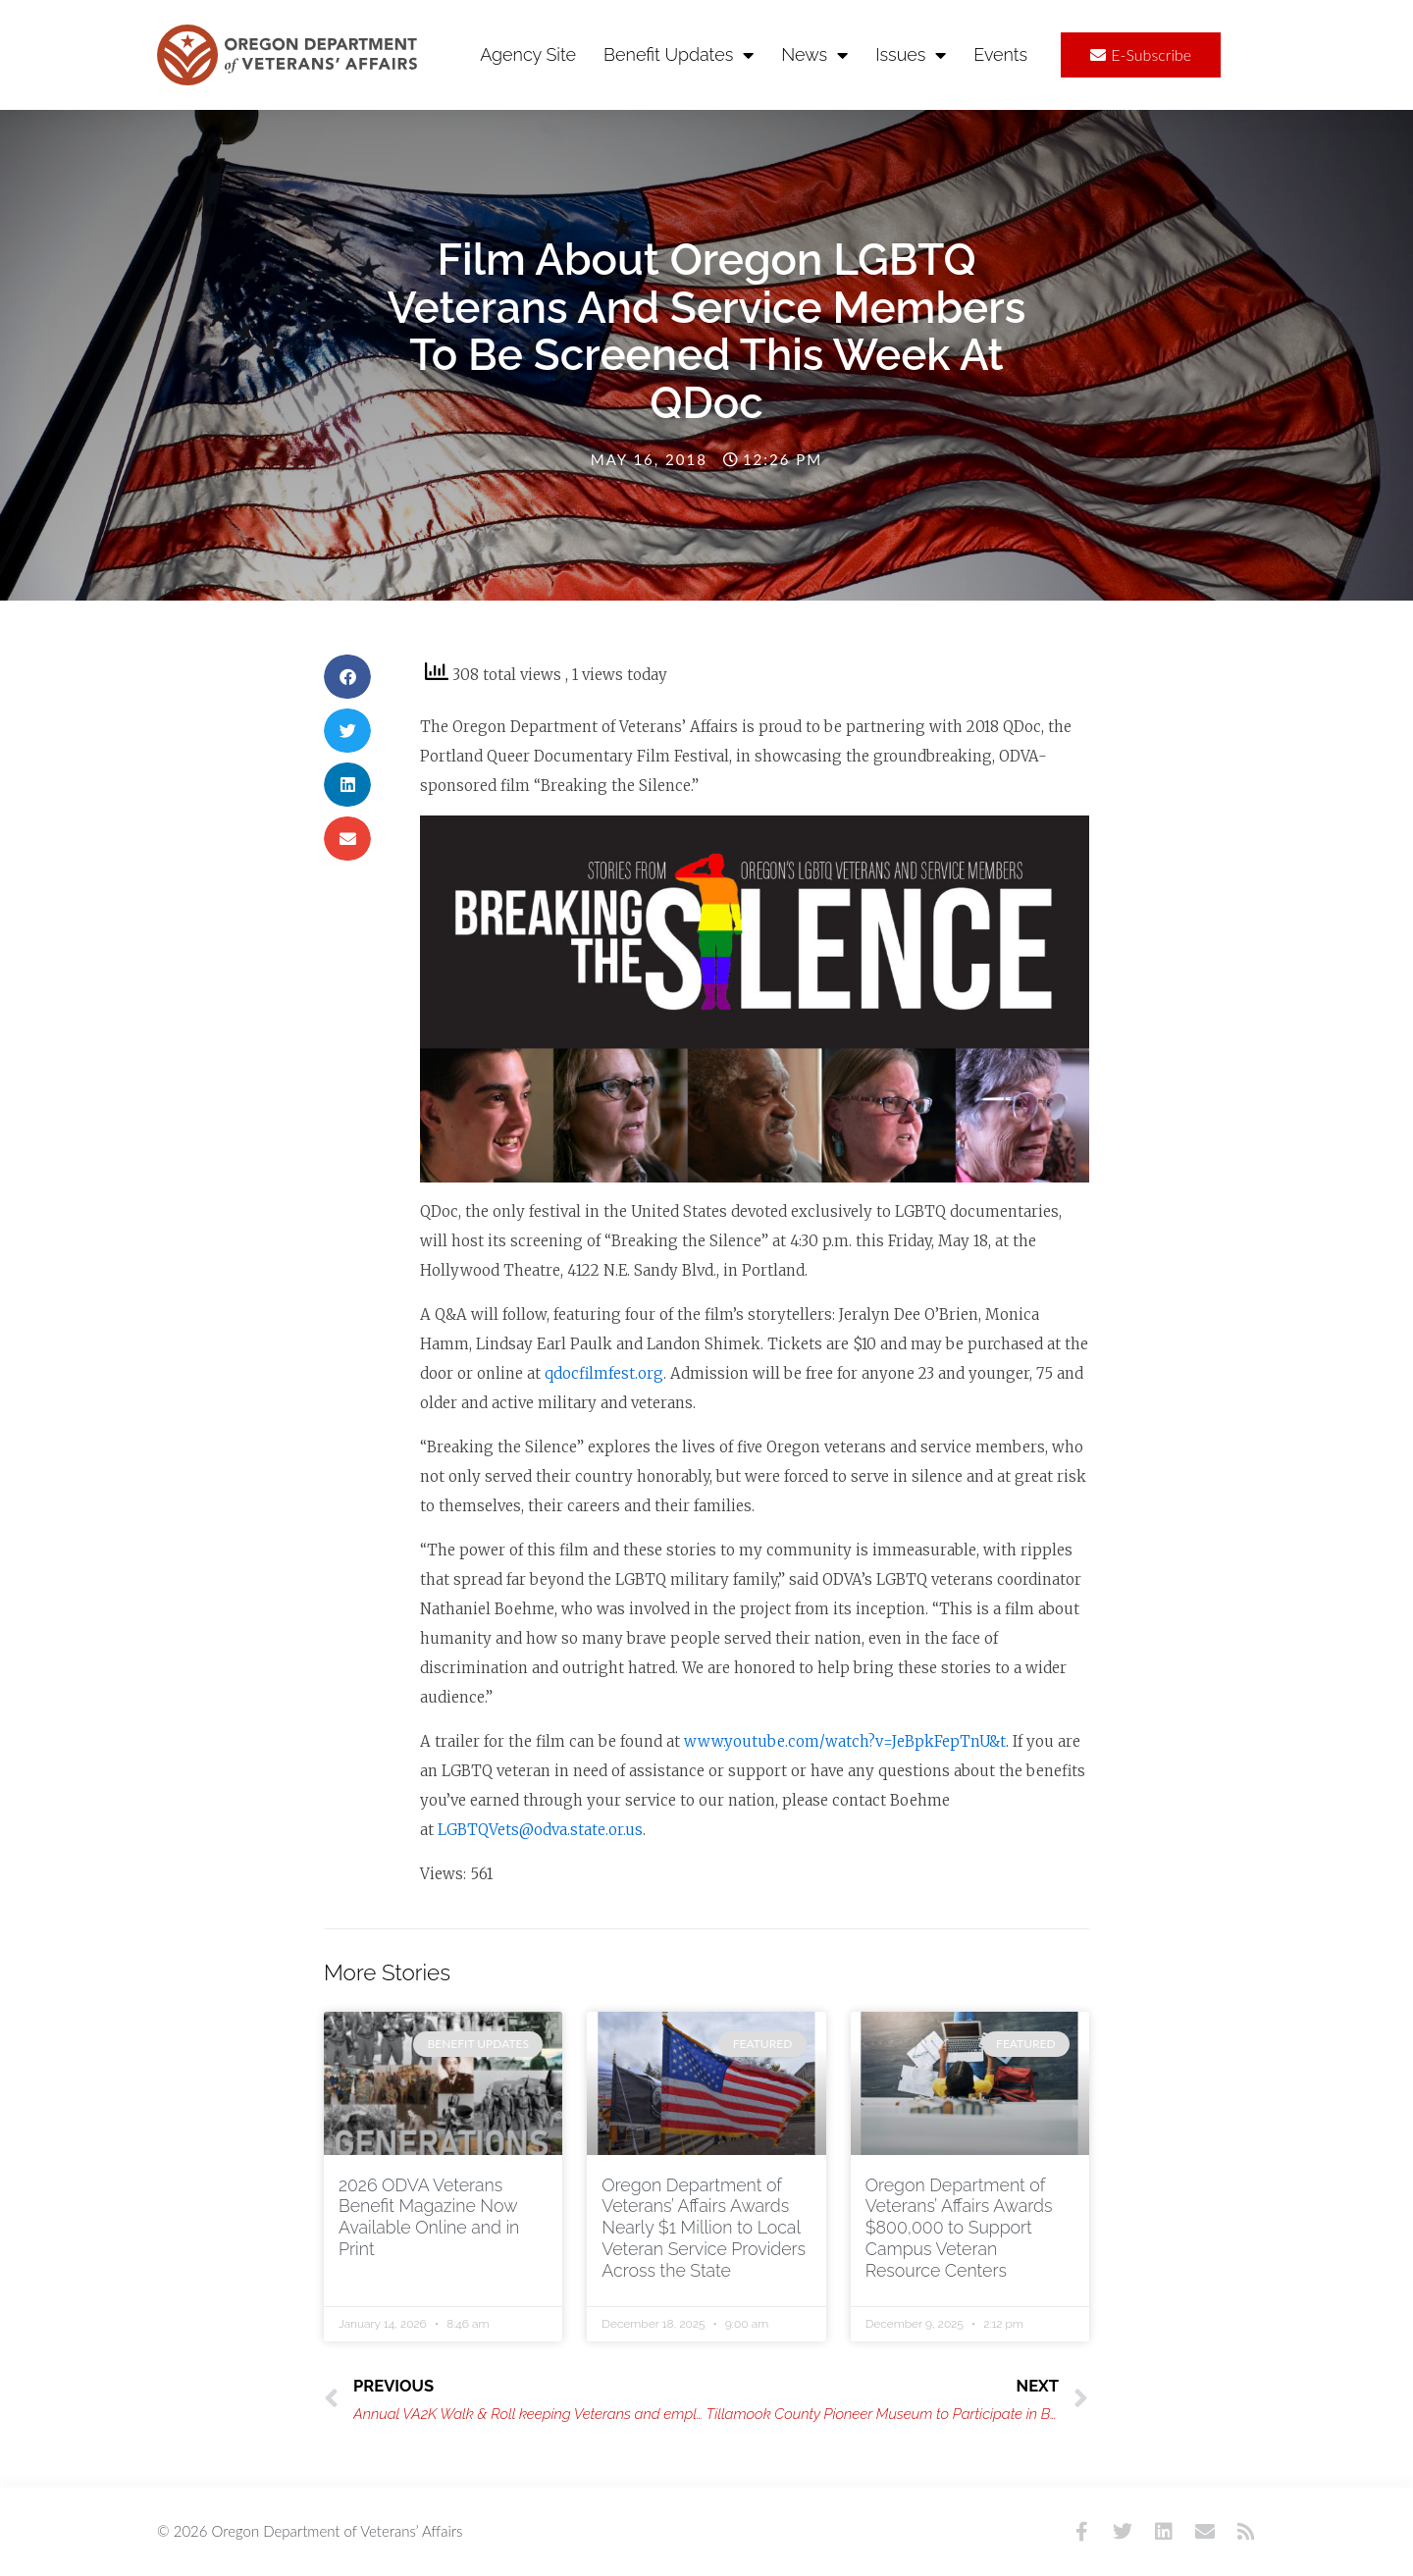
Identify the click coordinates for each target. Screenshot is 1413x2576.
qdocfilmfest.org (604, 1373)
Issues (910, 55)
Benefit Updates (678, 55)
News (814, 55)
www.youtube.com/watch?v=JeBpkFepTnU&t (845, 1741)
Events (1000, 54)
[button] (347, 677)
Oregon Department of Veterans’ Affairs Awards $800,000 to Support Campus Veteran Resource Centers (961, 2228)
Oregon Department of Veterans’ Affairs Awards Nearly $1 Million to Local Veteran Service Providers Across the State (706, 2228)
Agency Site (528, 54)
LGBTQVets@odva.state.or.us (540, 1829)
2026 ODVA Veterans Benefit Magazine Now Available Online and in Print (431, 2217)
